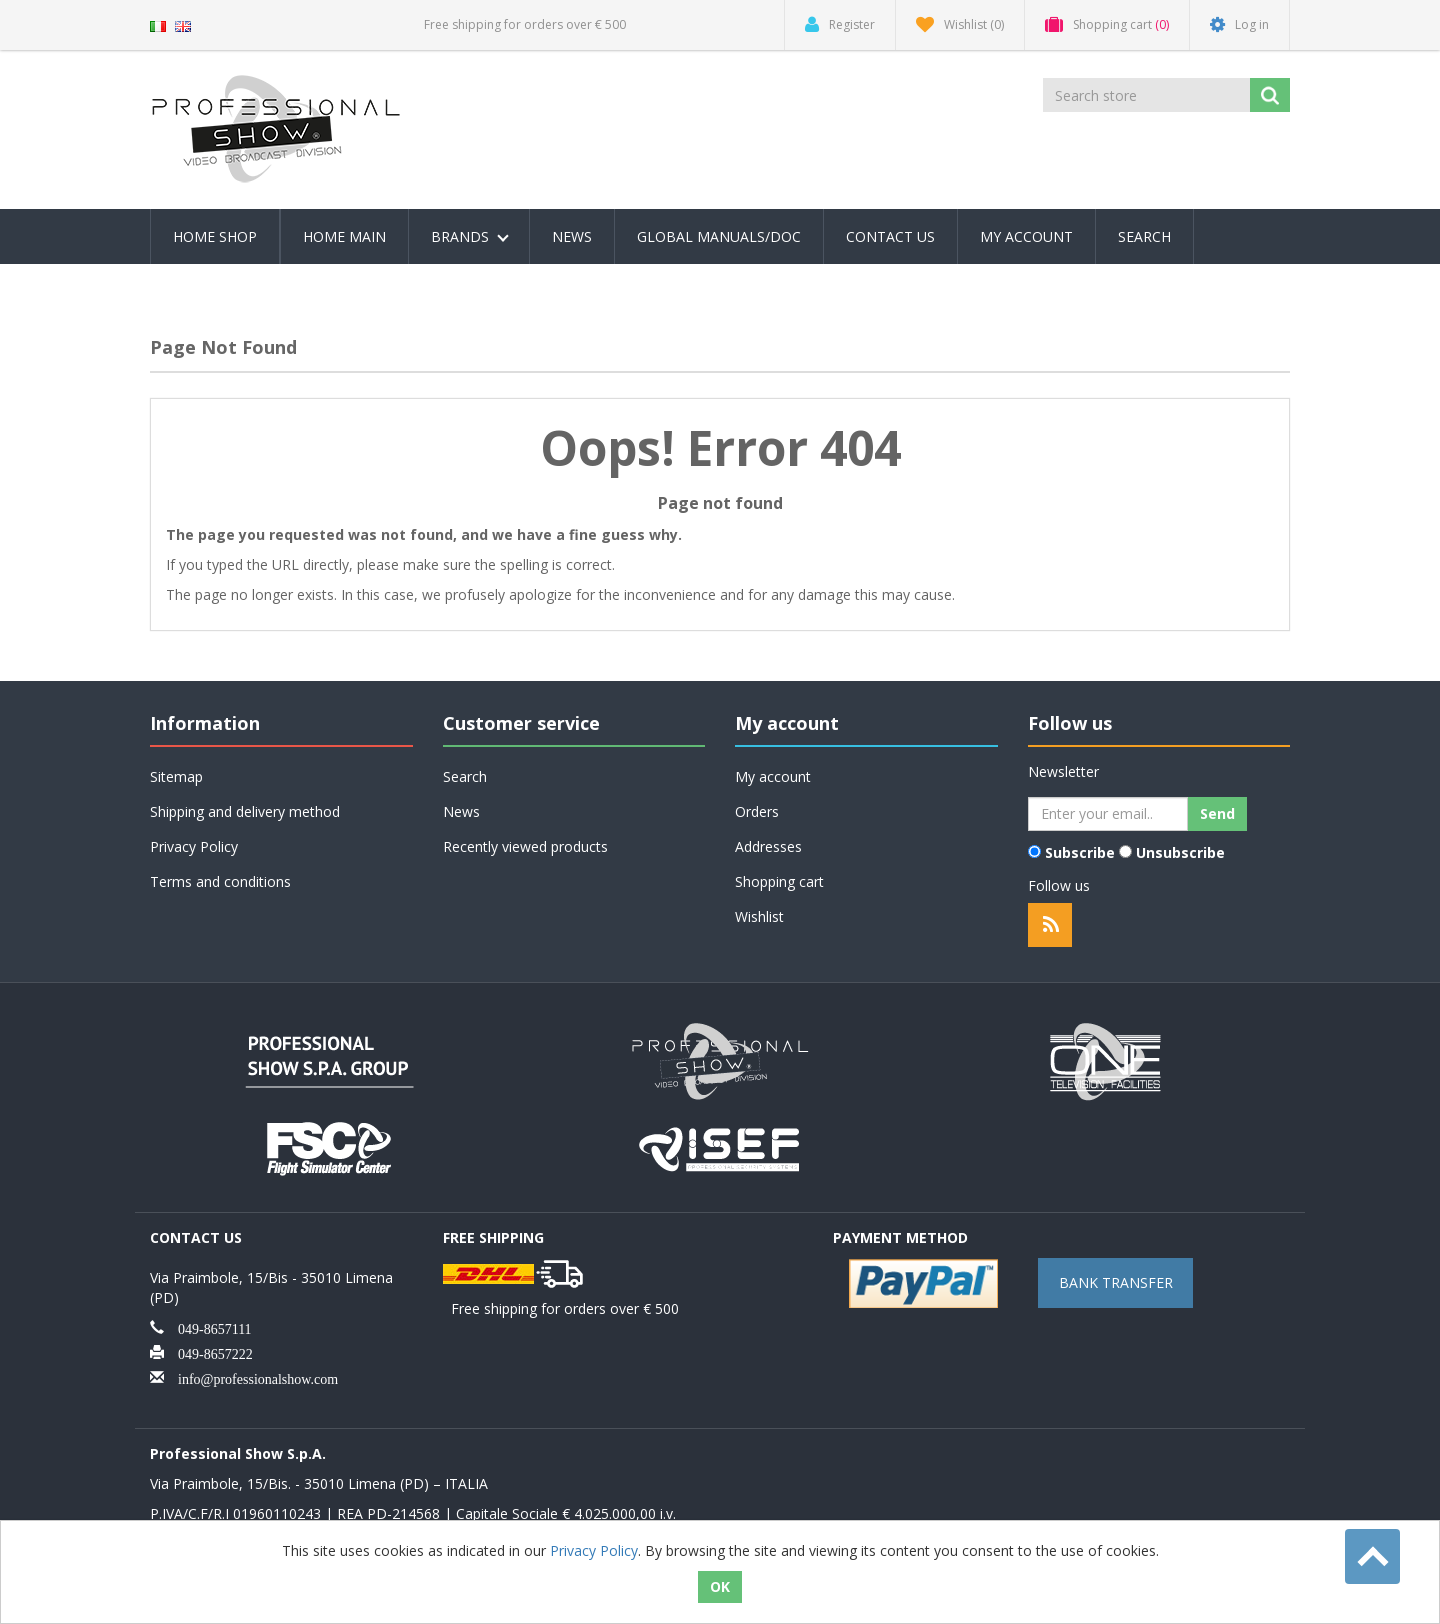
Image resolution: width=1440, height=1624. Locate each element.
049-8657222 (208, 1352)
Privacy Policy (194, 846)
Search (1144, 236)
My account (1026, 236)
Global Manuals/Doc (719, 236)
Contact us (890, 236)
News (572, 236)
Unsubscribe (1180, 852)
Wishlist (759, 916)
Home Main (344, 236)
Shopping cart (779, 881)
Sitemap (176, 776)
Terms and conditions (220, 881)
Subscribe (1080, 852)
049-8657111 (208, 1327)
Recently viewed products (525, 846)
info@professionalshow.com (251, 1377)
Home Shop (215, 236)
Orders (757, 811)
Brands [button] (470, 236)
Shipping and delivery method (245, 811)
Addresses (768, 846)
